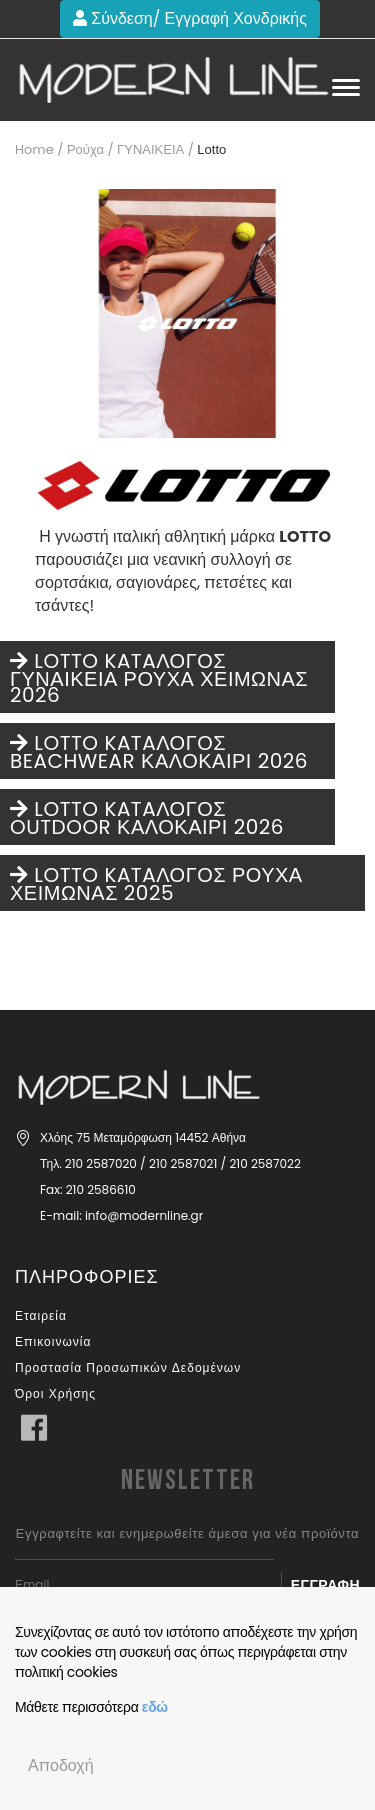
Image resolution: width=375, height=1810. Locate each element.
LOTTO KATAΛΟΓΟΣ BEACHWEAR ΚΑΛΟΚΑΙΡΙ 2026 (159, 752)
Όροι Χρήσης (55, 1393)
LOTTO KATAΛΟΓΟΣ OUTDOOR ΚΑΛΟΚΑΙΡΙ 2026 (147, 818)
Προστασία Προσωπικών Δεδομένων (128, 1367)
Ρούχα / (90, 149)
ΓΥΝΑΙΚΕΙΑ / (155, 149)
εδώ (155, 1707)
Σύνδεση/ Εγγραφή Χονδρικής (190, 18)
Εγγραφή (325, 1585)
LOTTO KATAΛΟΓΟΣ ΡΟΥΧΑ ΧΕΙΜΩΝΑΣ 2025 (156, 884)
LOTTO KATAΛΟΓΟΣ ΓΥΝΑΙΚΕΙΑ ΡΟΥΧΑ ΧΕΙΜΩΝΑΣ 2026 (159, 678)
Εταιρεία (41, 1315)
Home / (39, 149)
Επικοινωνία (53, 1341)
